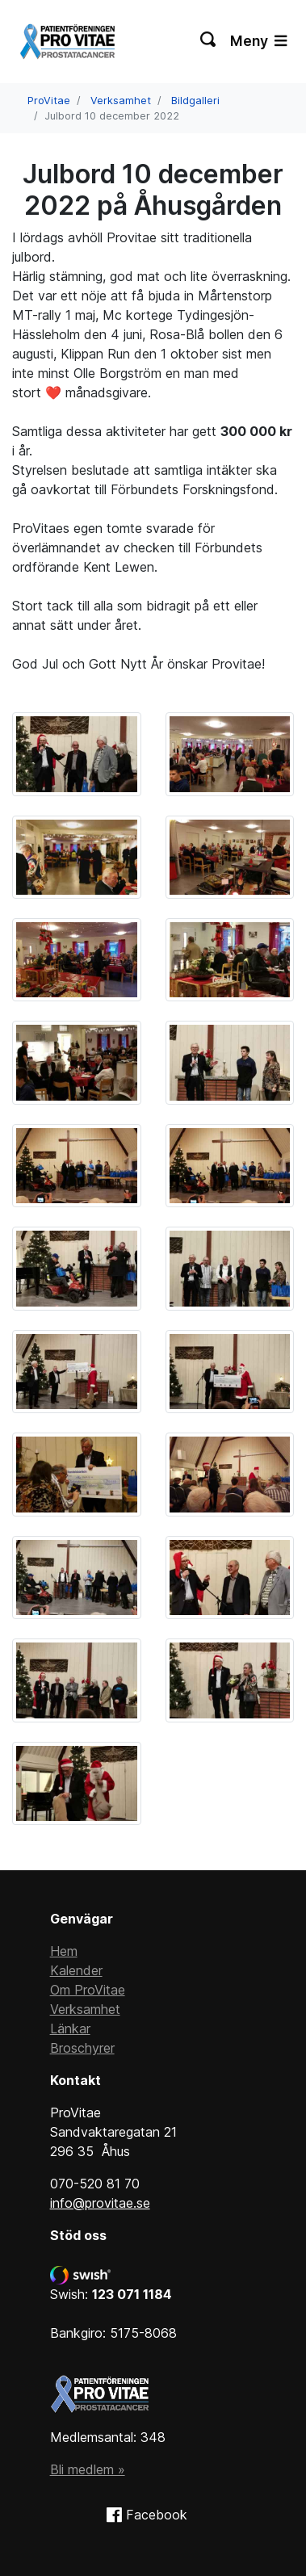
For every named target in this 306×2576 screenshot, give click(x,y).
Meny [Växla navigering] (258, 40)
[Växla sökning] (208, 41)
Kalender (76, 1970)
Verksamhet (120, 100)
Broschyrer (82, 2048)
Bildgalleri (195, 100)
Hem (64, 1951)
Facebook (156, 2515)
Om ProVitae (87, 1990)
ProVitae (48, 100)
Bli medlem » (87, 2469)
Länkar (70, 2028)
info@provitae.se (100, 2203)
